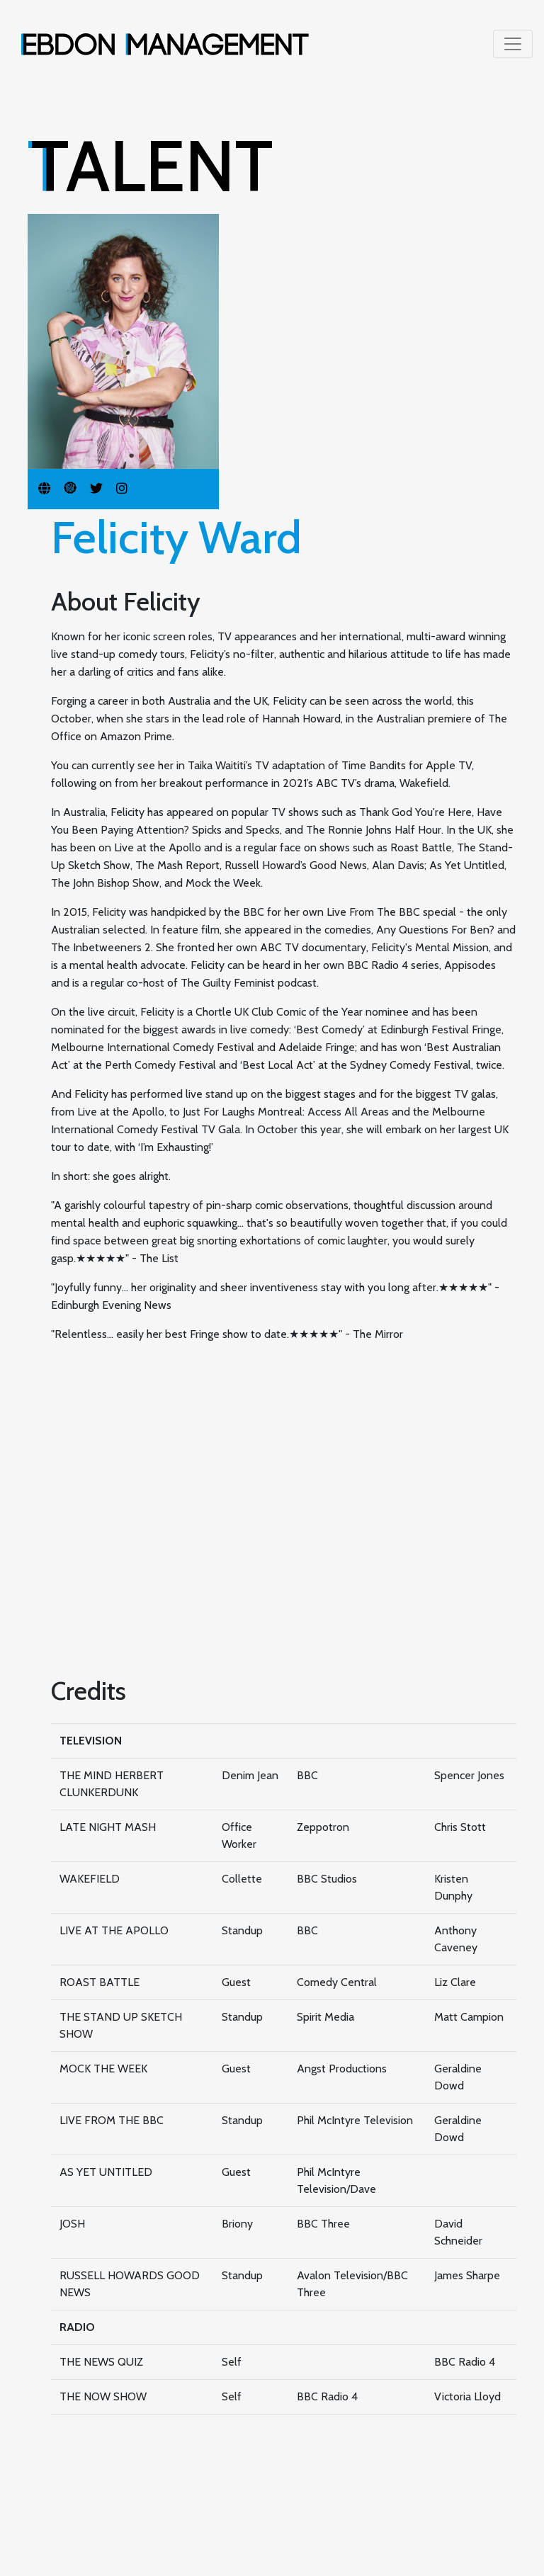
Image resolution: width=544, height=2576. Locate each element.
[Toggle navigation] (513, 44)
